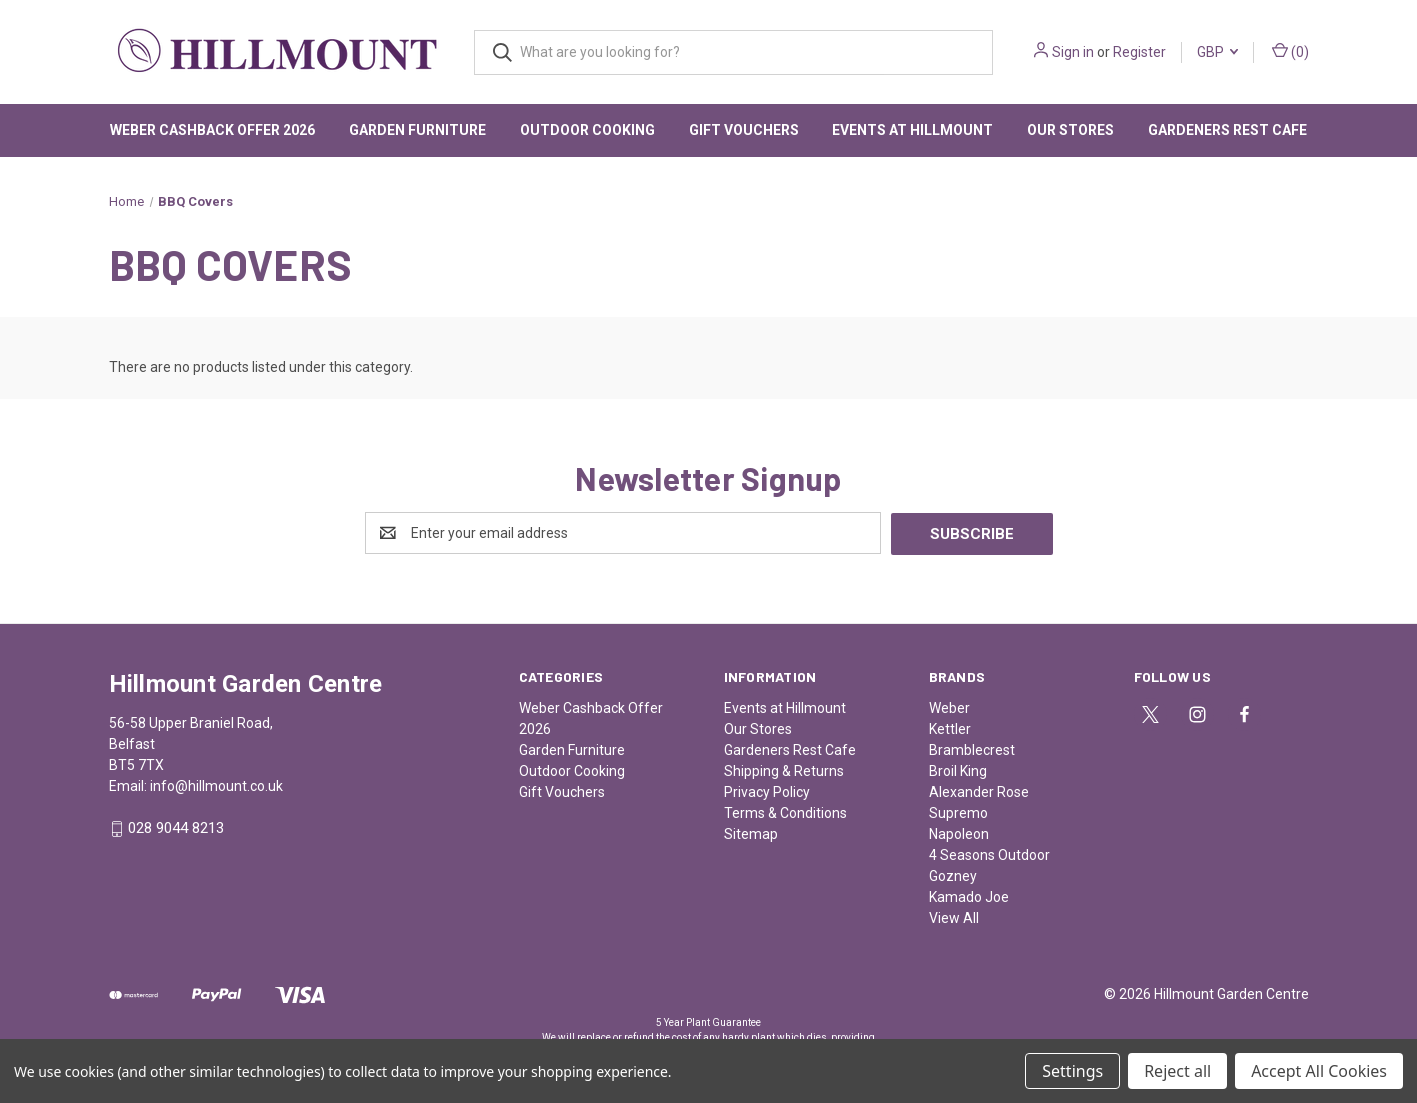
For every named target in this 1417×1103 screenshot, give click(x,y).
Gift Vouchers (744, 130)
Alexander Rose (979, 791)
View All (954, 917)
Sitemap (751, 833)
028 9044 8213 (176, 828)
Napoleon (959, 833)
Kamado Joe (969, 896)
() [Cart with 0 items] (1290, 51)
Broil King (958, 770)
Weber (949, 707)
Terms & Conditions (785, 812)
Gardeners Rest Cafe (1227, 130)
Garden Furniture (417, 130)
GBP (1217, 52)
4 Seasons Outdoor (989, 854)
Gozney (953, 875)
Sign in (1073, 52)
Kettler (950, 728)
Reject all (1177, 1071)
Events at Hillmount (912, 130)
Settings (1072, 1071)
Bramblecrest (972, 749)
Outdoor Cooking (587, 130)
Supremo (958, 812)
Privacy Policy (767, 791)
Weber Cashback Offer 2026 (212, 130)
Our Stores (1070, 130)
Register (1139, 52)
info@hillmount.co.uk (216, 785)
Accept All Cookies (1319, 1071)
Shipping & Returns (784, 770)
